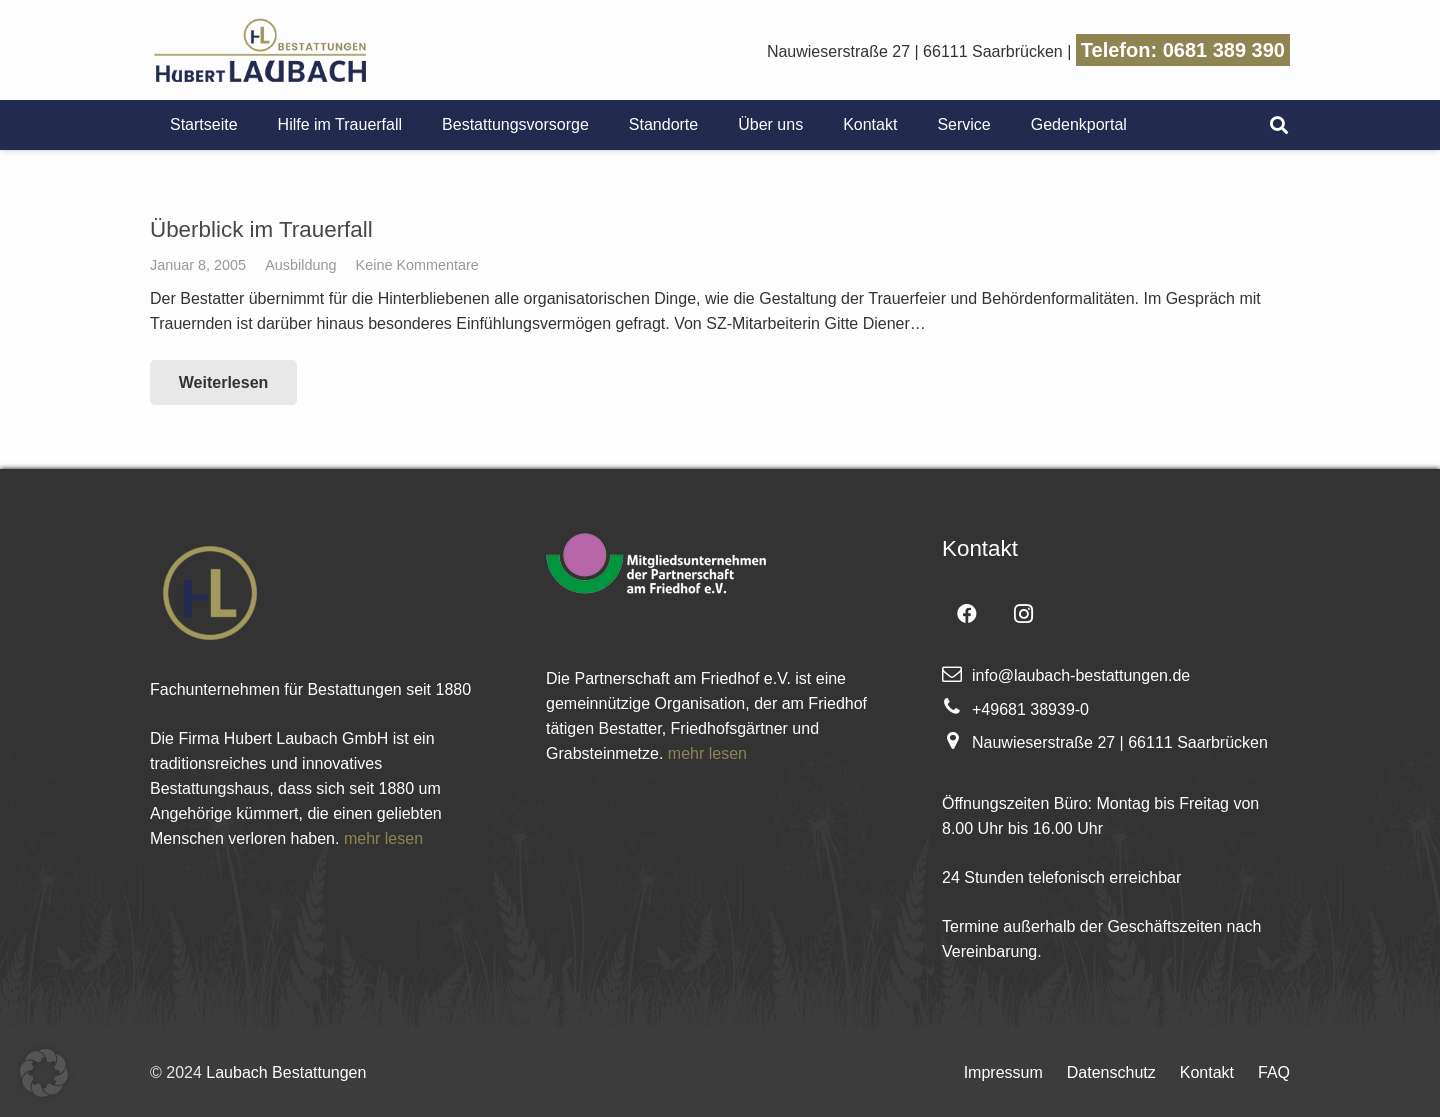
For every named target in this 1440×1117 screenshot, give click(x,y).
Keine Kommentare (417, 265)
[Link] (259, 50)
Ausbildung (300, 265)
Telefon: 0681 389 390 (1183, 50)
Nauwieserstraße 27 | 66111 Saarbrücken (915, 51)
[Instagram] (1023, 614)
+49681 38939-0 (1030, 709)
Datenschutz (1111, 1072)
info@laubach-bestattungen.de (1081, 675)
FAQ (1274, 1072)
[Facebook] (967, 614)
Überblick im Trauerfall (261, 229)
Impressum (1003, 1072)
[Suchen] (1279, 125)
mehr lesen (383, 838)
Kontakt (1207, 1072)
